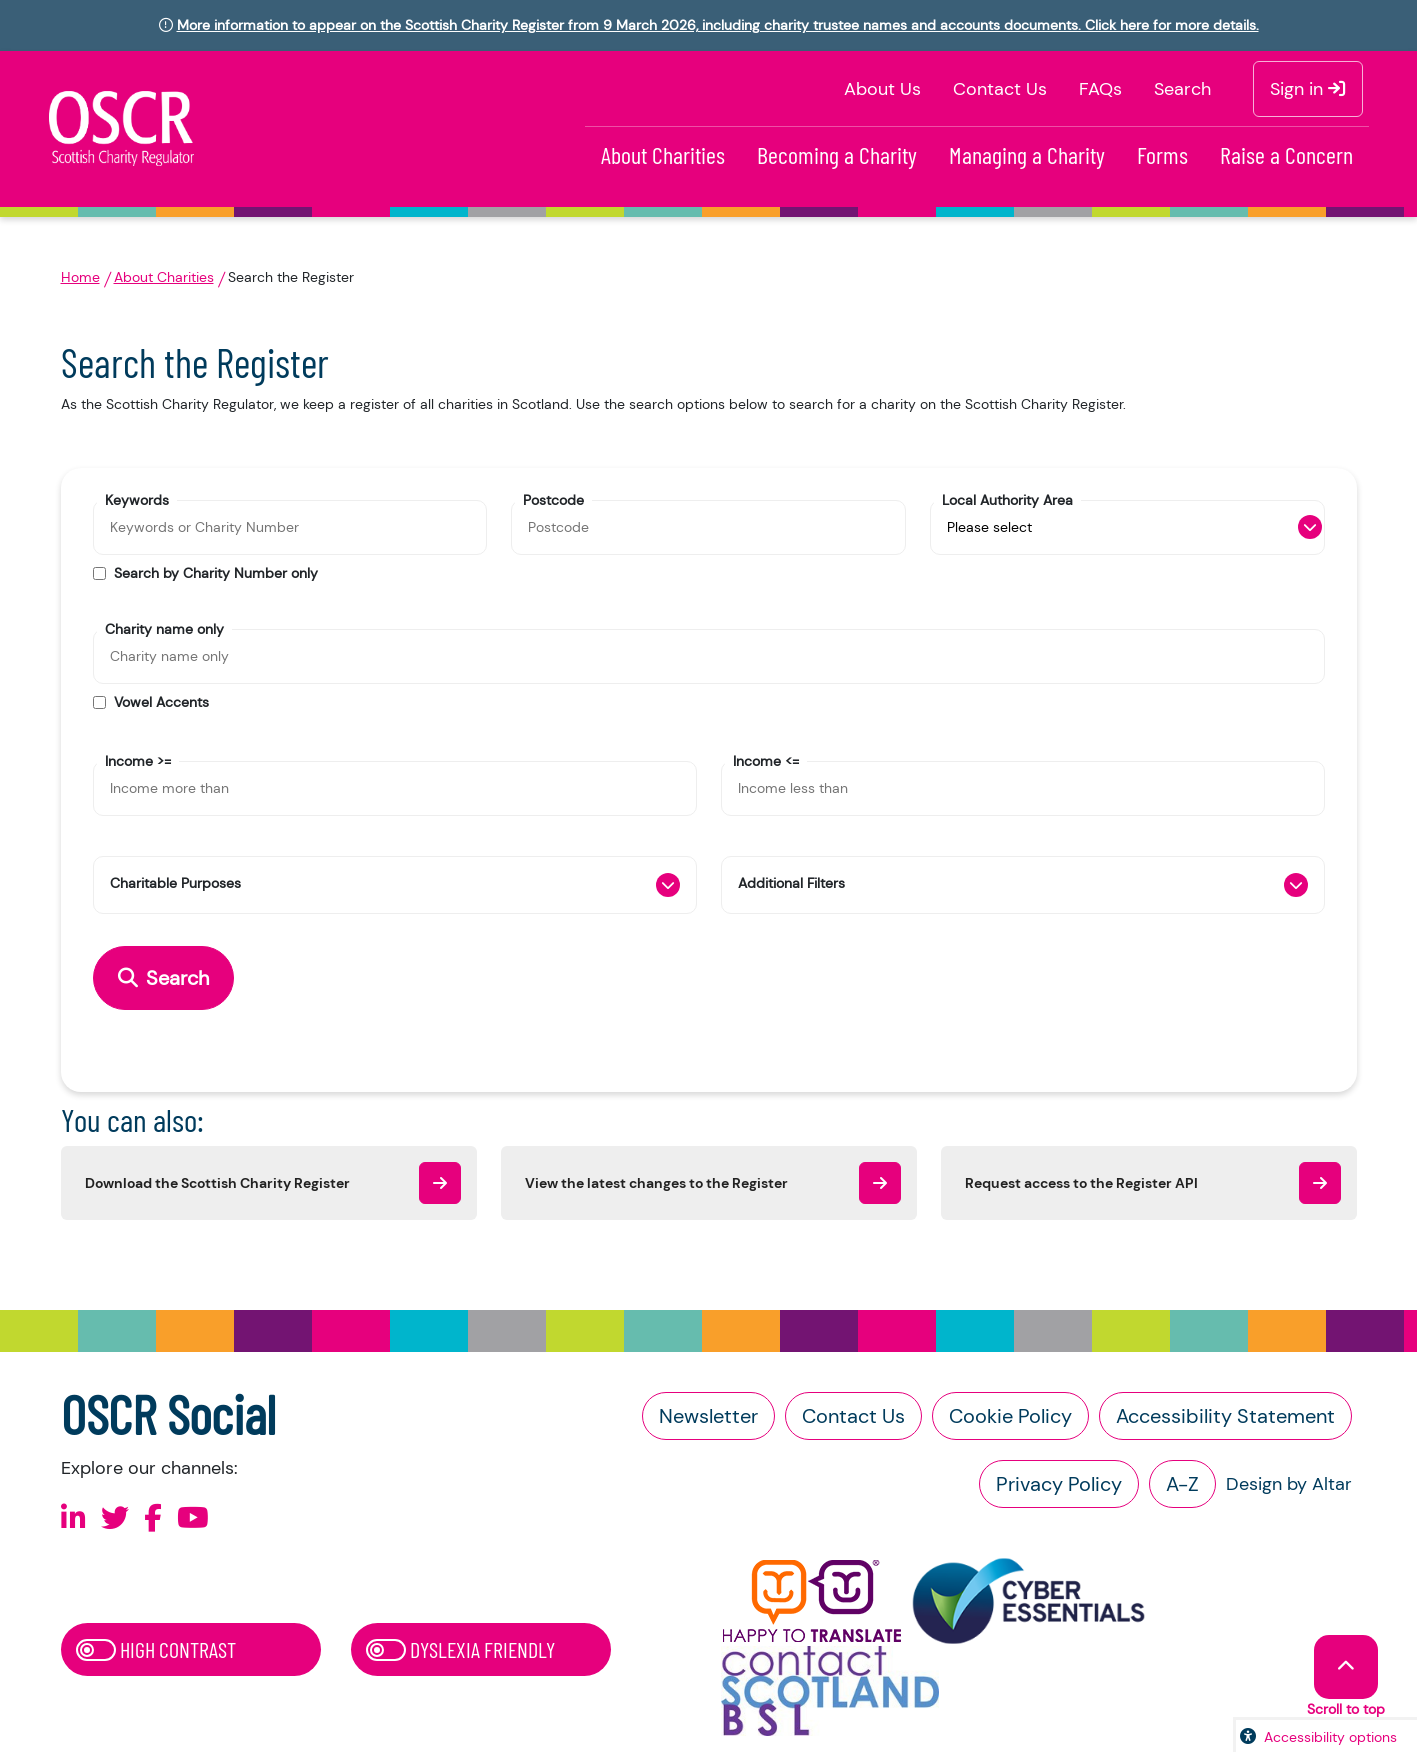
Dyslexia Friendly (460, 1649)
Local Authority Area (1007, 499)
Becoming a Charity (837, 154)
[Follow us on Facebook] (153, 1518)
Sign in (1308, 89)
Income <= (766, 760)
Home (80, 277)
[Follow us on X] (115, 1518)
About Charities (663, 154)
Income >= (138, 760)
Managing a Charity (1027, 154)
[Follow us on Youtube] (193, 1518)
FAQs (1100, 89)
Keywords (137, 499)
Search (1182, 89)
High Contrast (156, 1649)
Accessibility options (1330, 1737)
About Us (882, 89)
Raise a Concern (1286, 154)
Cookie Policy (1010, 1416)
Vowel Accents (161, 702)
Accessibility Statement (1225, 1416)
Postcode (553, 499)
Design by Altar (1289, 1484)
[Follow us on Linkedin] (73, 1518)
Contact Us (1000, 89)
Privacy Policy (1059, 1484)
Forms (1162, 154)
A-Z (1182, 1484)
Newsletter (708, 1416)
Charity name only (164, 628)
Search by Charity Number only (216, 573)
